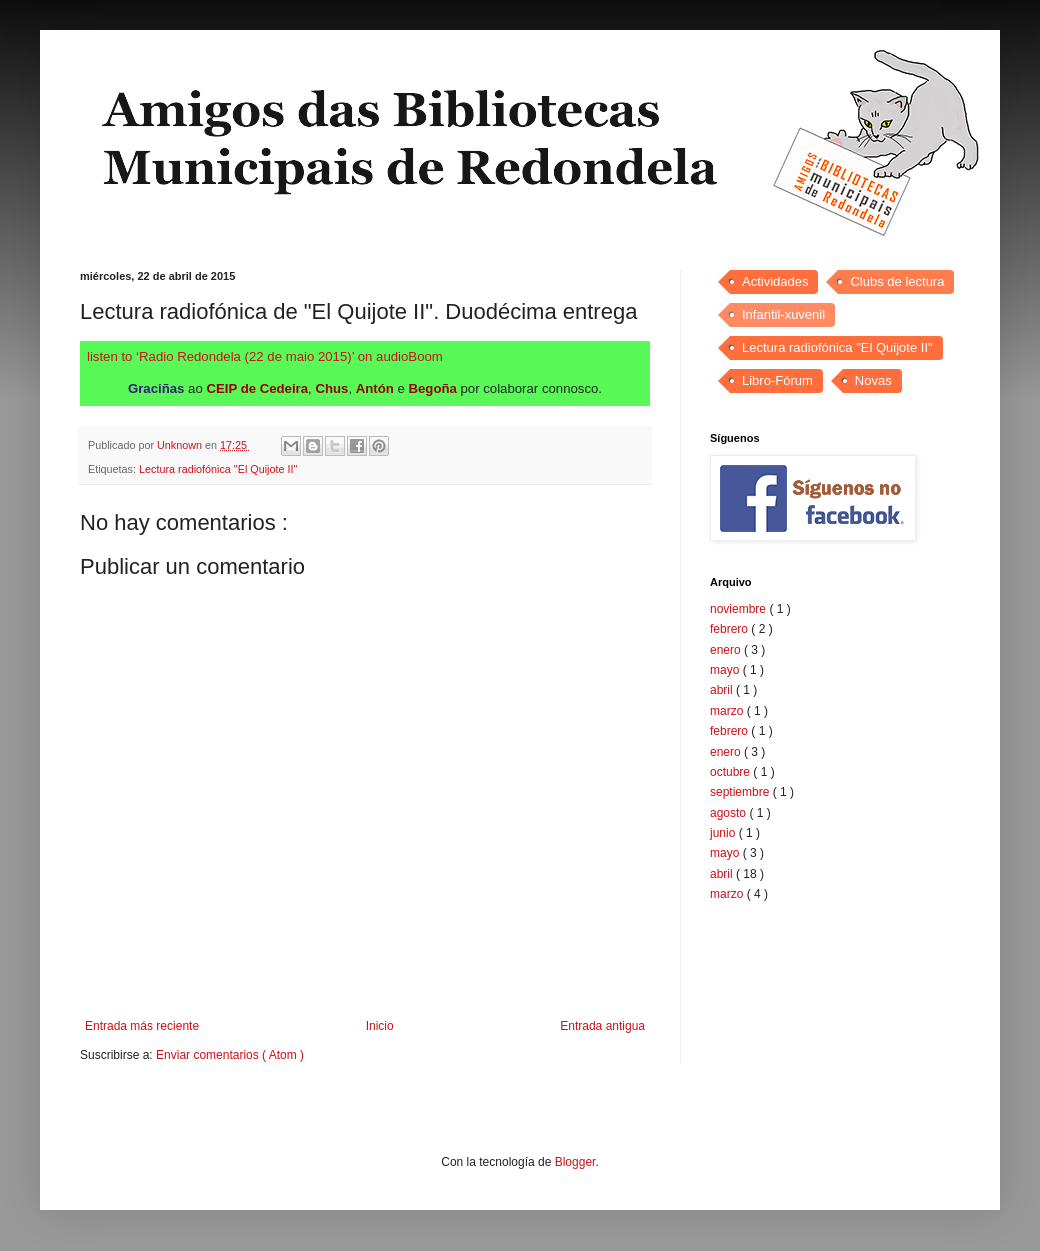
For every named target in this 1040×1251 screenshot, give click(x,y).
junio (724, 833)
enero (727, 650)
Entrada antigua (602, 1026)
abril (723, 690)
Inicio (380, 1026)
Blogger (575, 1162)
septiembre (741, 792)
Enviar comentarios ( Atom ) (230, 1055)
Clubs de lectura (897, 281)
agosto (729, 813)
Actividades (775, 281)
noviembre (739, 609)
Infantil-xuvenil (783, 314)
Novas (873, 380)
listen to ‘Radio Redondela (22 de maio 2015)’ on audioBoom (265, 356)
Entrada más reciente (142, 1026)
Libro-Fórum (777, 380)
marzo (728, 711)
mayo (726, 670)
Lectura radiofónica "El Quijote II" (218, 469)
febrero (730, 629)
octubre (731, 772)
